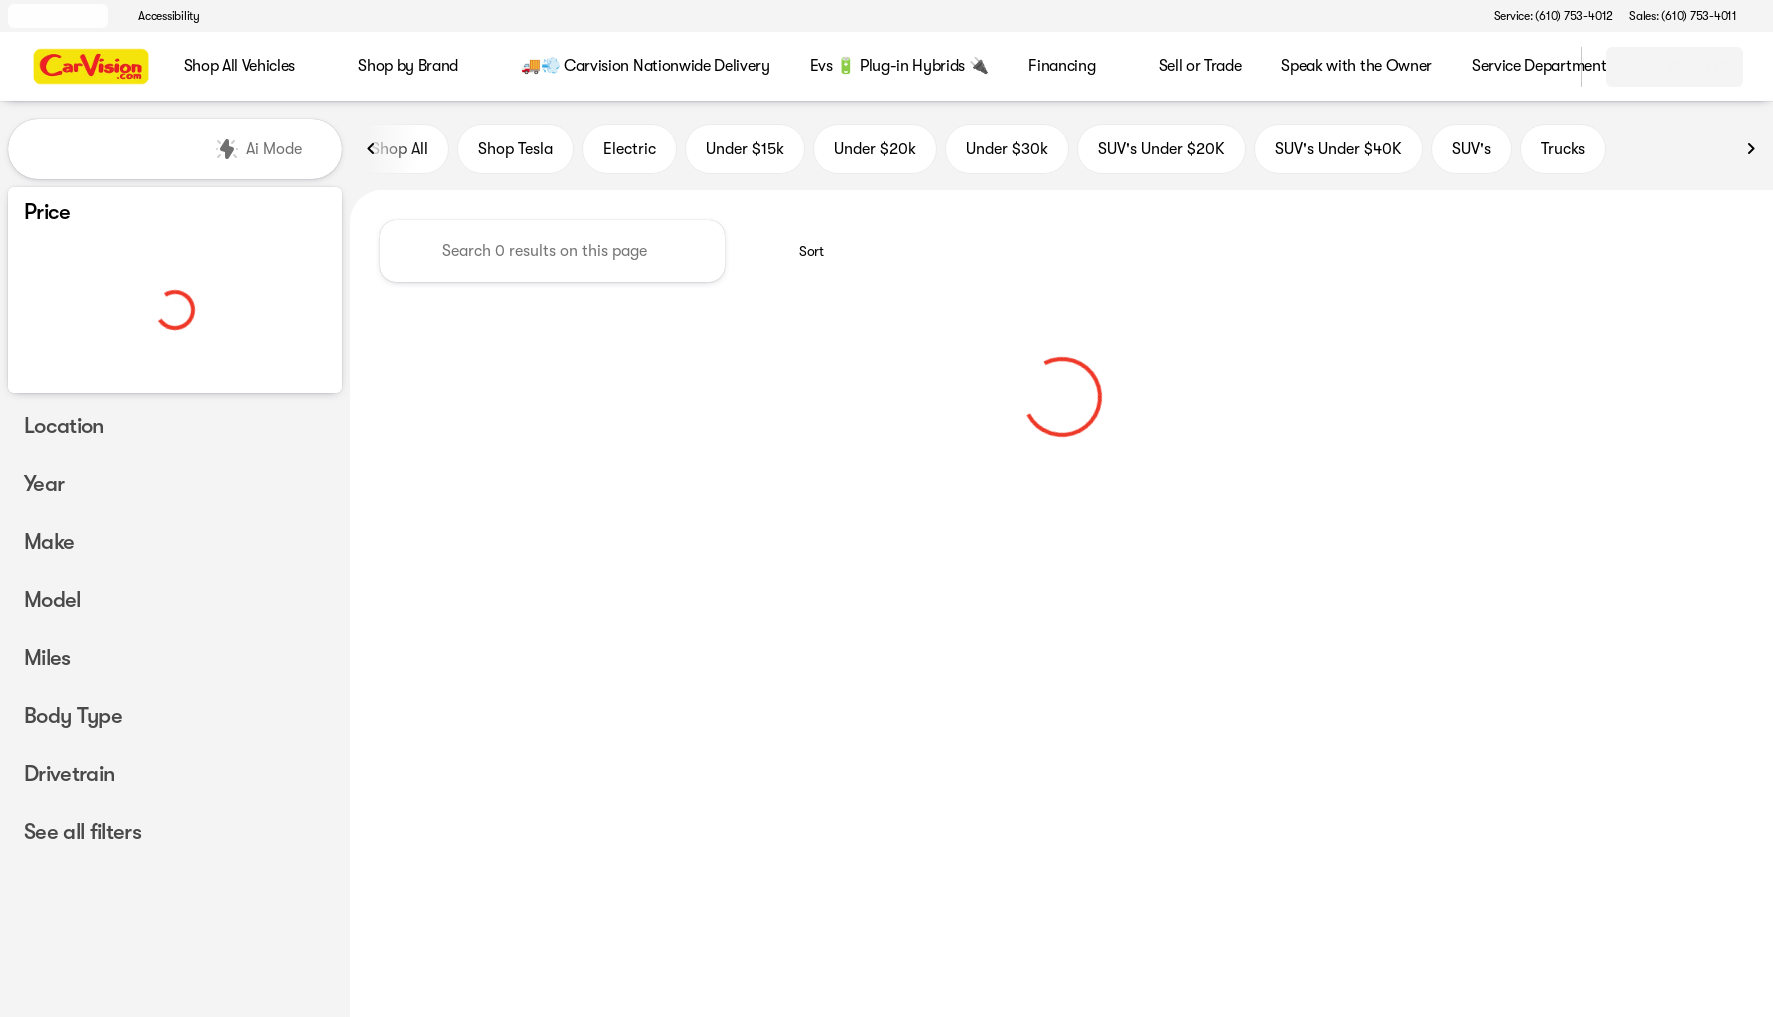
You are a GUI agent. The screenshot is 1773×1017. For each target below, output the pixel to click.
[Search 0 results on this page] (552, 251)
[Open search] (1541, 67)
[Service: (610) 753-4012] (1553, 16)
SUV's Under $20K (1161, 149)
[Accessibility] (160, 16)
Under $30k (1007, 149)
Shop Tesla (515, 149)
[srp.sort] (800, 251)
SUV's (1471, 149)
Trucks (1563, 149)
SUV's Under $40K (1338, 149)
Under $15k (745, 149)
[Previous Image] (372, 149)
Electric (629, 149)
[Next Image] (1751, 149)
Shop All (399, 149)
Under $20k (875, 149)
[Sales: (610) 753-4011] (1683, 16)
